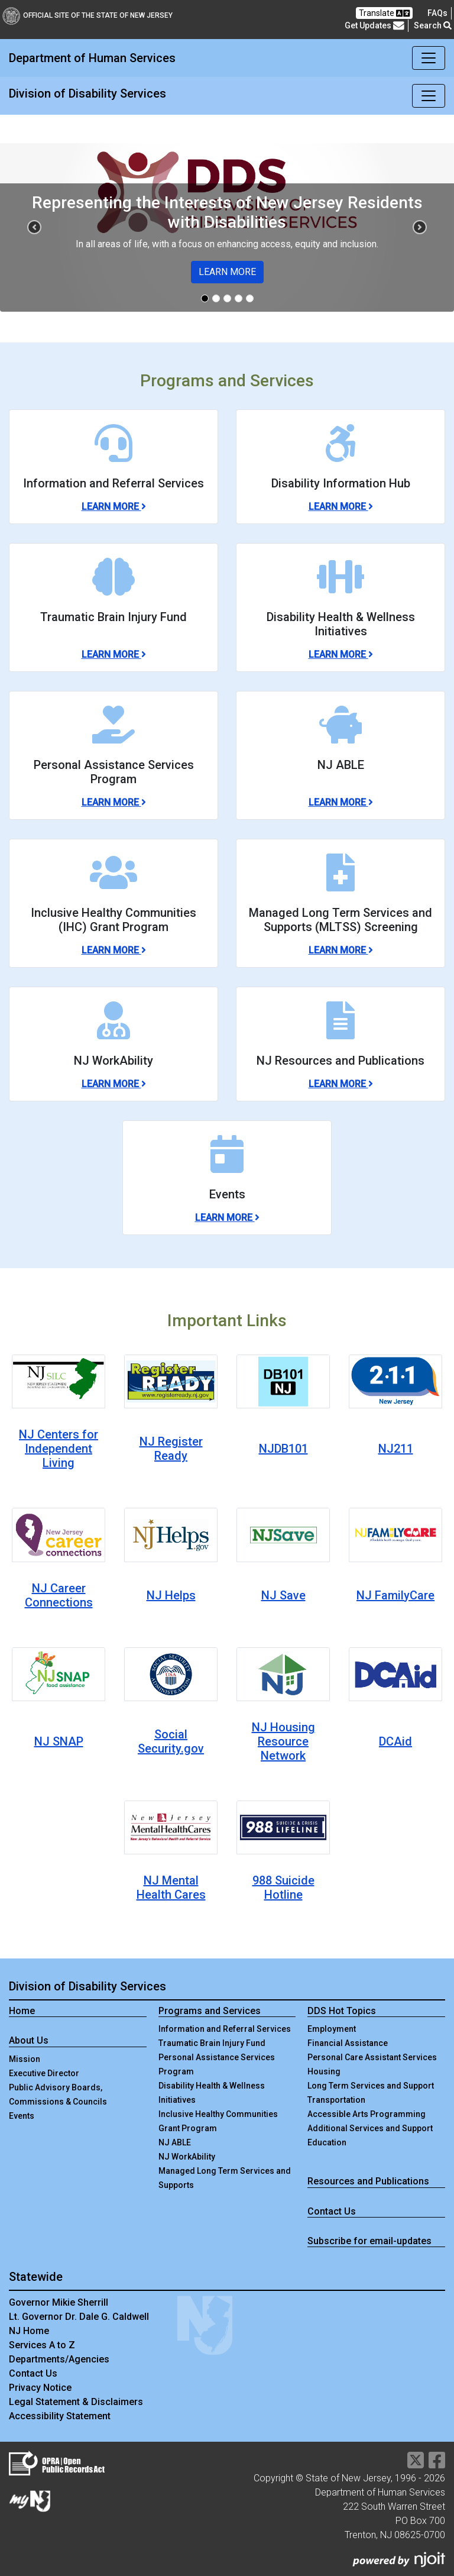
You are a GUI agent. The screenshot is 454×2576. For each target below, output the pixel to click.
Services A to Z (42, 2345)
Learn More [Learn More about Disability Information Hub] (341, 506)
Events (21, 2116)
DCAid (395, 1741)
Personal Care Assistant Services (372, 2057)
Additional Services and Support (370, 2128)
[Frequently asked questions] (437, 13)
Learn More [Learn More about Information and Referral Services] (114, 506)
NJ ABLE (174, 2142)
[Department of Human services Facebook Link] (437, 2464)
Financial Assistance (347, 2043)
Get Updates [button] (374, 25)
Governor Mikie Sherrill (58, 2302)
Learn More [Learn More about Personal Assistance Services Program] (114, 802)
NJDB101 (283, 1448)
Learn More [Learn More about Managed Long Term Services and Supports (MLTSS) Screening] (341, 950)
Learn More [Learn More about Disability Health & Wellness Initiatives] (341, 654)
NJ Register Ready (171, 1448)
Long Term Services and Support (370, 2085)
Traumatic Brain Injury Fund (211, 2043)
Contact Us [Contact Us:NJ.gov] (33, 2373)
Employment (331, 2029)
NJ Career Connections (59, 1595)
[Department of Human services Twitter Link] (415, 2464)
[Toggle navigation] (428, 58)
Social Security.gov (171, 1741)
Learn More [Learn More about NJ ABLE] (341, 802)
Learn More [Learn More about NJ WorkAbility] (114, 1084)
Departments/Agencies (59, 2359)
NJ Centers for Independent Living (58, 1448)
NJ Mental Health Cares (171, 1887)
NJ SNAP (58, 1741)
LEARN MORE (227, 271)
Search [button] (433, 25)
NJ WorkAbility (186, 2156)
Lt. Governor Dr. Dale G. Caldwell (79, 2316)
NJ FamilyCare (395, 1595)
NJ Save (283, 1595)
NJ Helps (171, 1595)
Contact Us (331, 2211)
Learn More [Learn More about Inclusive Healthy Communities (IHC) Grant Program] (114, 950)
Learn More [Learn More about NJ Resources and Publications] (341, 1084)
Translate (384, 13)
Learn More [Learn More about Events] (227, 1217)
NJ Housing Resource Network (283, 1741)
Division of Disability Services (87, 93)
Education (326, 2142)
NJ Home (29, 2330)
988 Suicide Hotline (283, 1887)
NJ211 (395, 1448)
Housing (323, 2071)
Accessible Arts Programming (366, 2114)
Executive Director (44, 2073)
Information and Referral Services (224, 2029)
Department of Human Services (92, 58)
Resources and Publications (368, 2181)
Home (22, 2010)
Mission (24, 2059)
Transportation (336, 2100)
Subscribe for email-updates (369, 2241)
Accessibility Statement (60, 2416)
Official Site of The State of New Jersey (87, 15)
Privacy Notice (40, 2387)
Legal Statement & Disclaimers (76, 2401)
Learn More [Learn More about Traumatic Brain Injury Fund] (114, 654)
